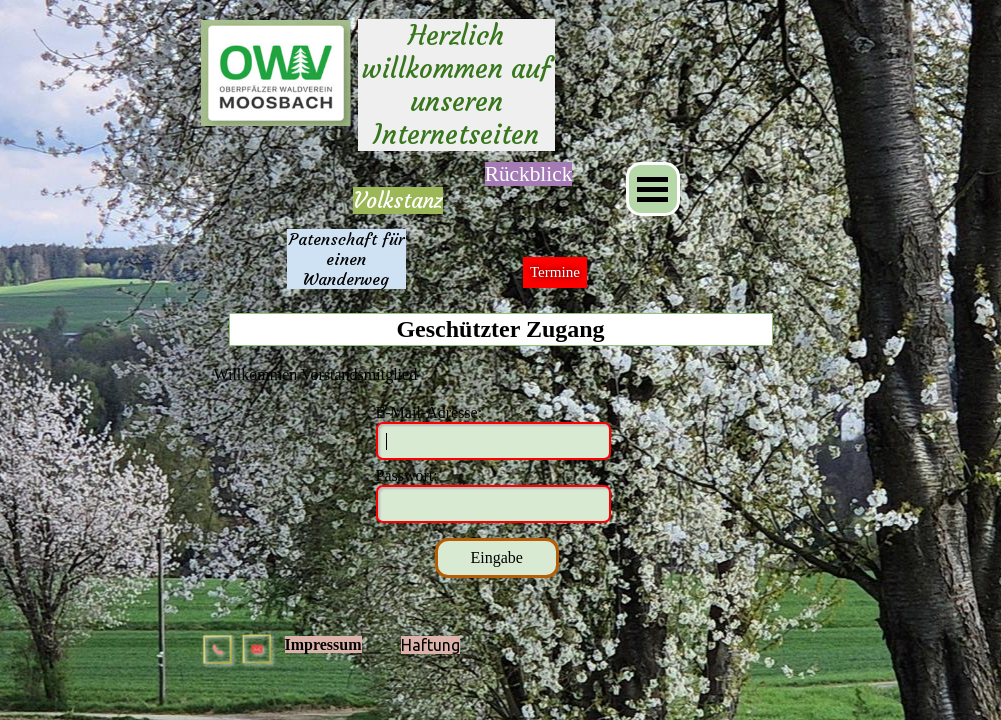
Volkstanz (398, 200)
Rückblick (529, 174)
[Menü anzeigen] (653, 189)
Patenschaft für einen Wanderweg (349, 259)
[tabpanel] (398, 201)
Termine (555, 272)
